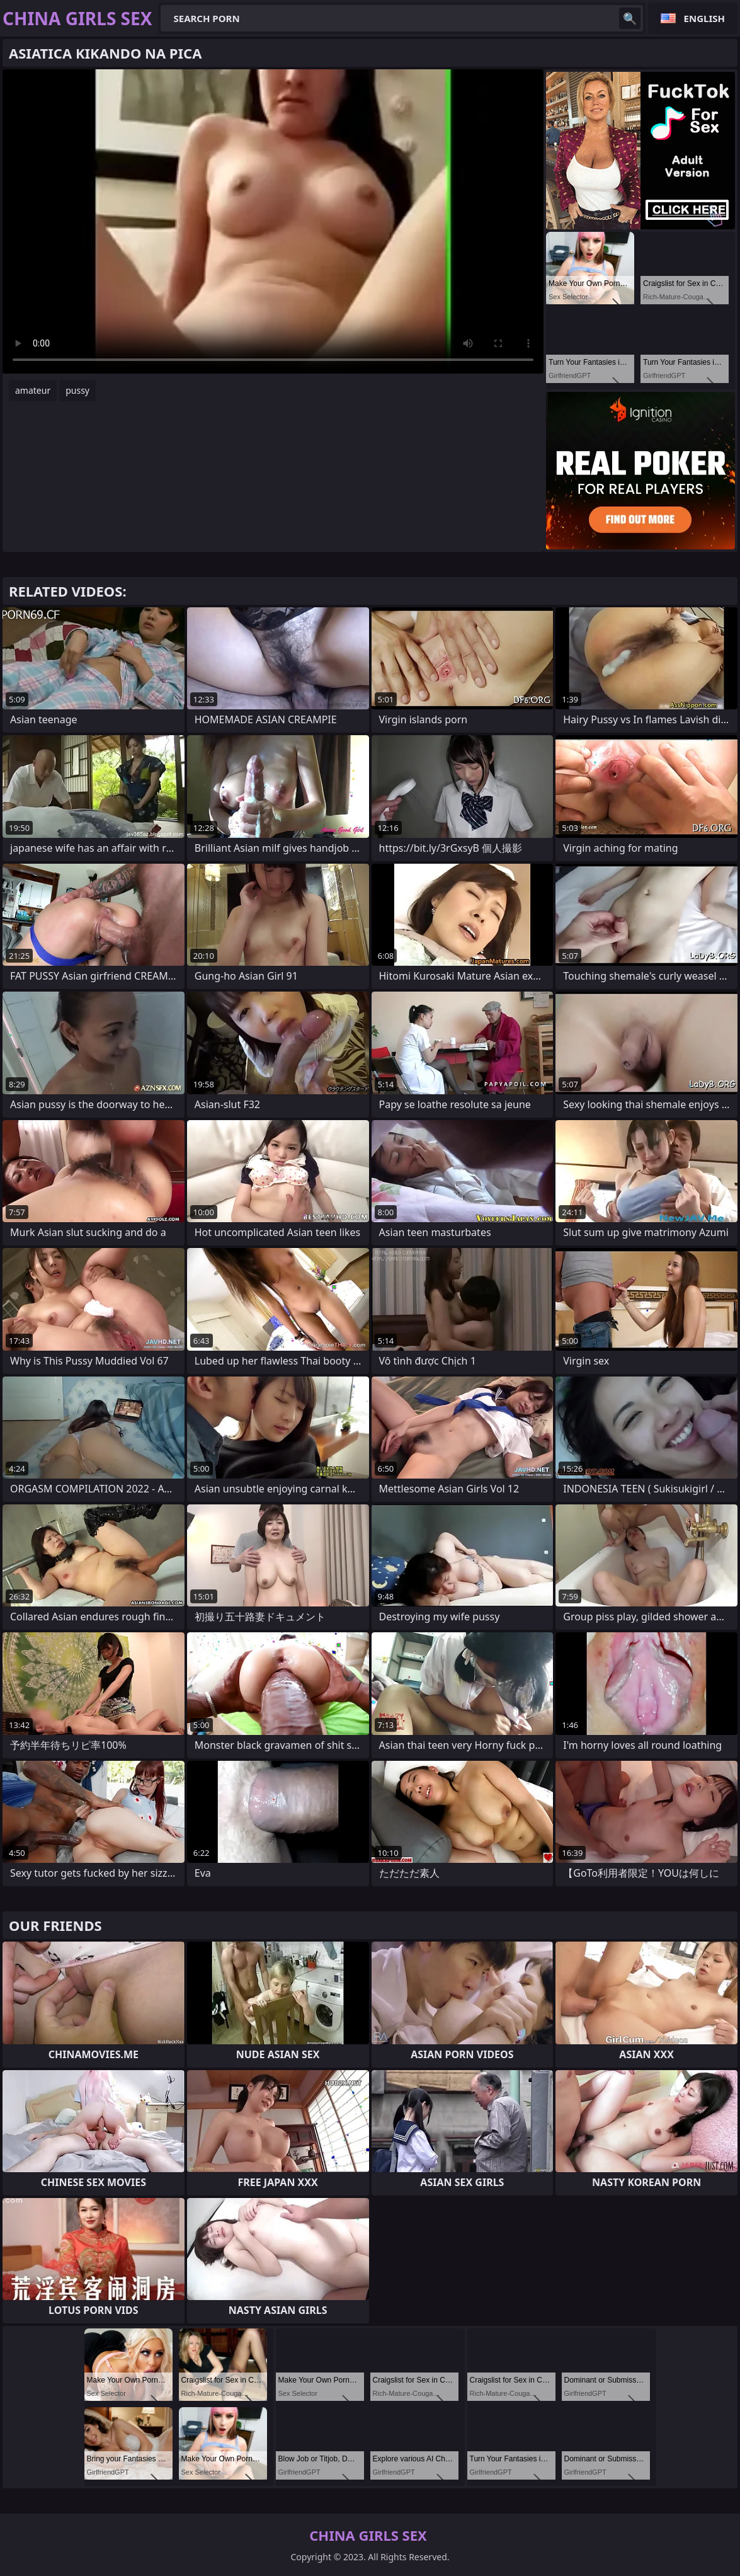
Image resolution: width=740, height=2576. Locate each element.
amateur (32, 390)
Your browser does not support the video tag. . (273, 221)
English (704, 18)
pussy (77, 390)
